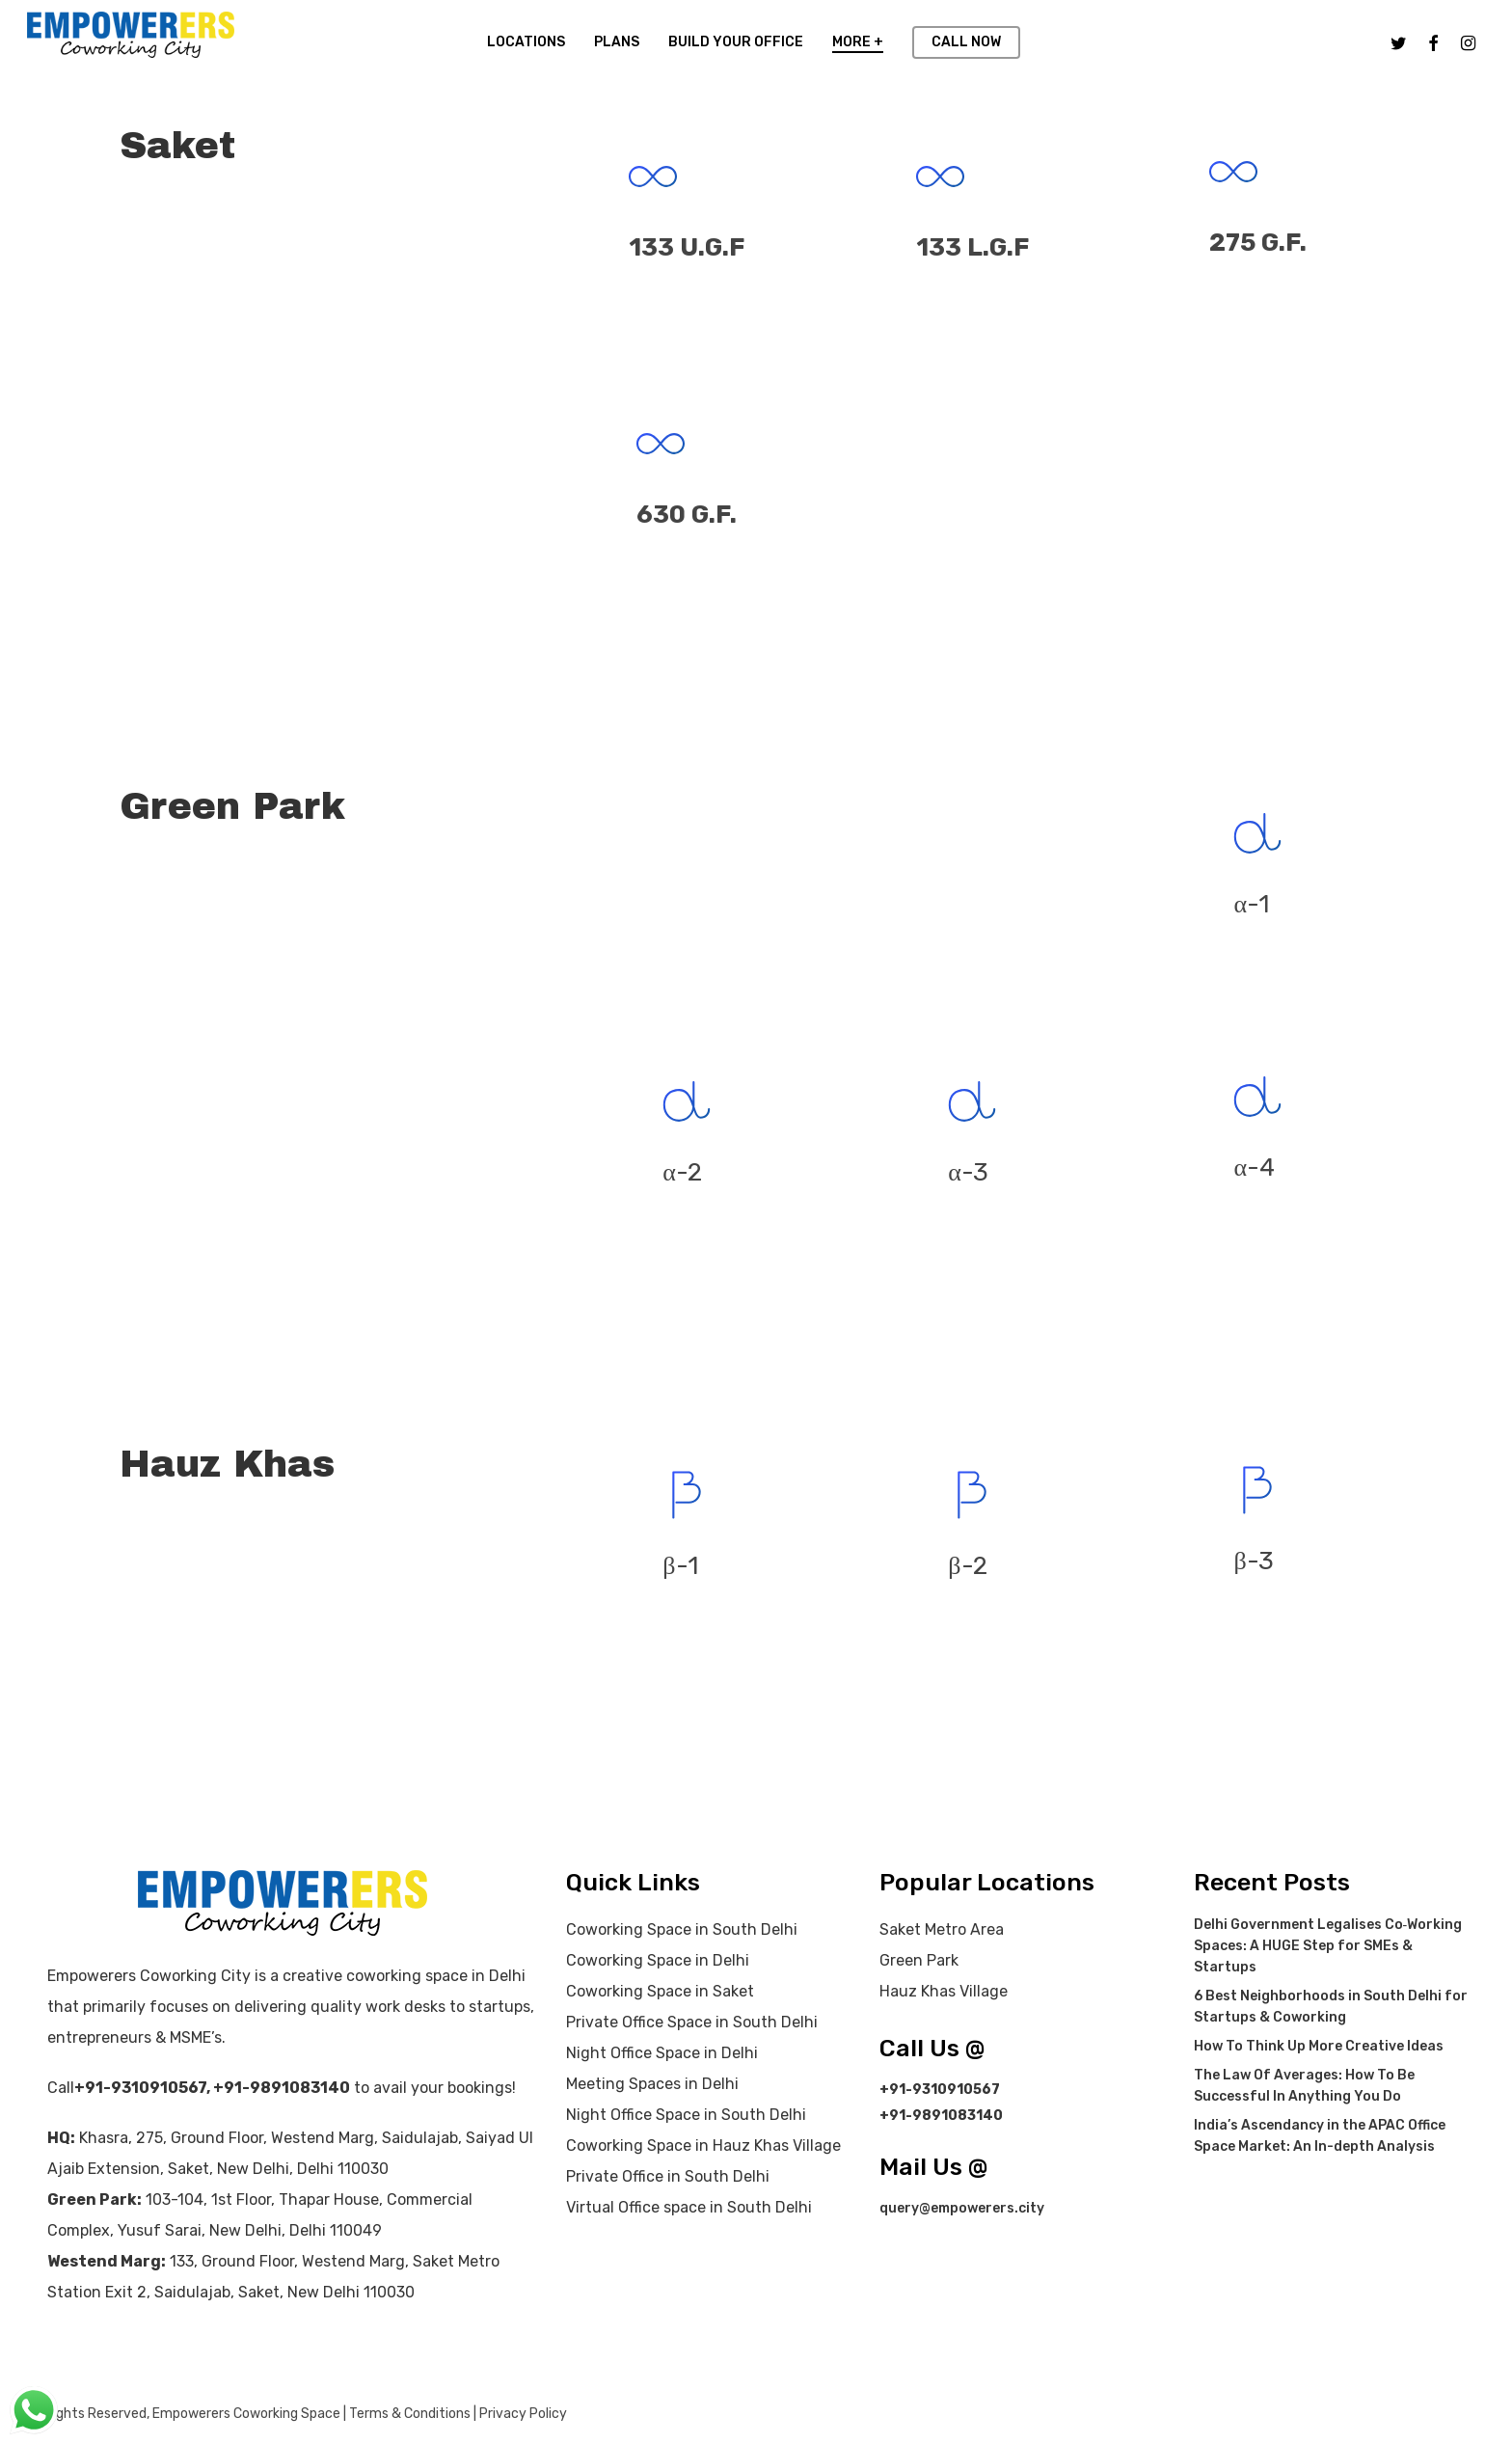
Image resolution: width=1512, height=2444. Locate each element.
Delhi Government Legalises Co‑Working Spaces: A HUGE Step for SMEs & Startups (1328, 1945)
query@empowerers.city (961, 2208)
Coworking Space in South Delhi (681, 1929)
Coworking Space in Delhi (657, 1960)
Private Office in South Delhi (668, 2176)
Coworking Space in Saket (660, 1991)
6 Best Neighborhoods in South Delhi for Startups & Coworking (1331, 2006)
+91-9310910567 (140, 2087)
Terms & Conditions (410, 2413)
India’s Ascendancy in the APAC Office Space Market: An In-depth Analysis (1319, 2136)
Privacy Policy (523, 2413)
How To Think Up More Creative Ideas (1319, 2046)
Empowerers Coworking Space (246, 2413)
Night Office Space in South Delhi (686, 2114)
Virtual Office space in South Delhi (689, 2207)
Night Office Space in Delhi (662, 2053)
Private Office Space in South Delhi (692, 2022)
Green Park (918, 1960)
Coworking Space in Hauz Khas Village (703, 2145)
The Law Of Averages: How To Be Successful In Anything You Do (1304, 2086)
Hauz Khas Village (943, 1991)
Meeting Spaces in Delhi (652, 2084)
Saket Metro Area (941, 1929)
